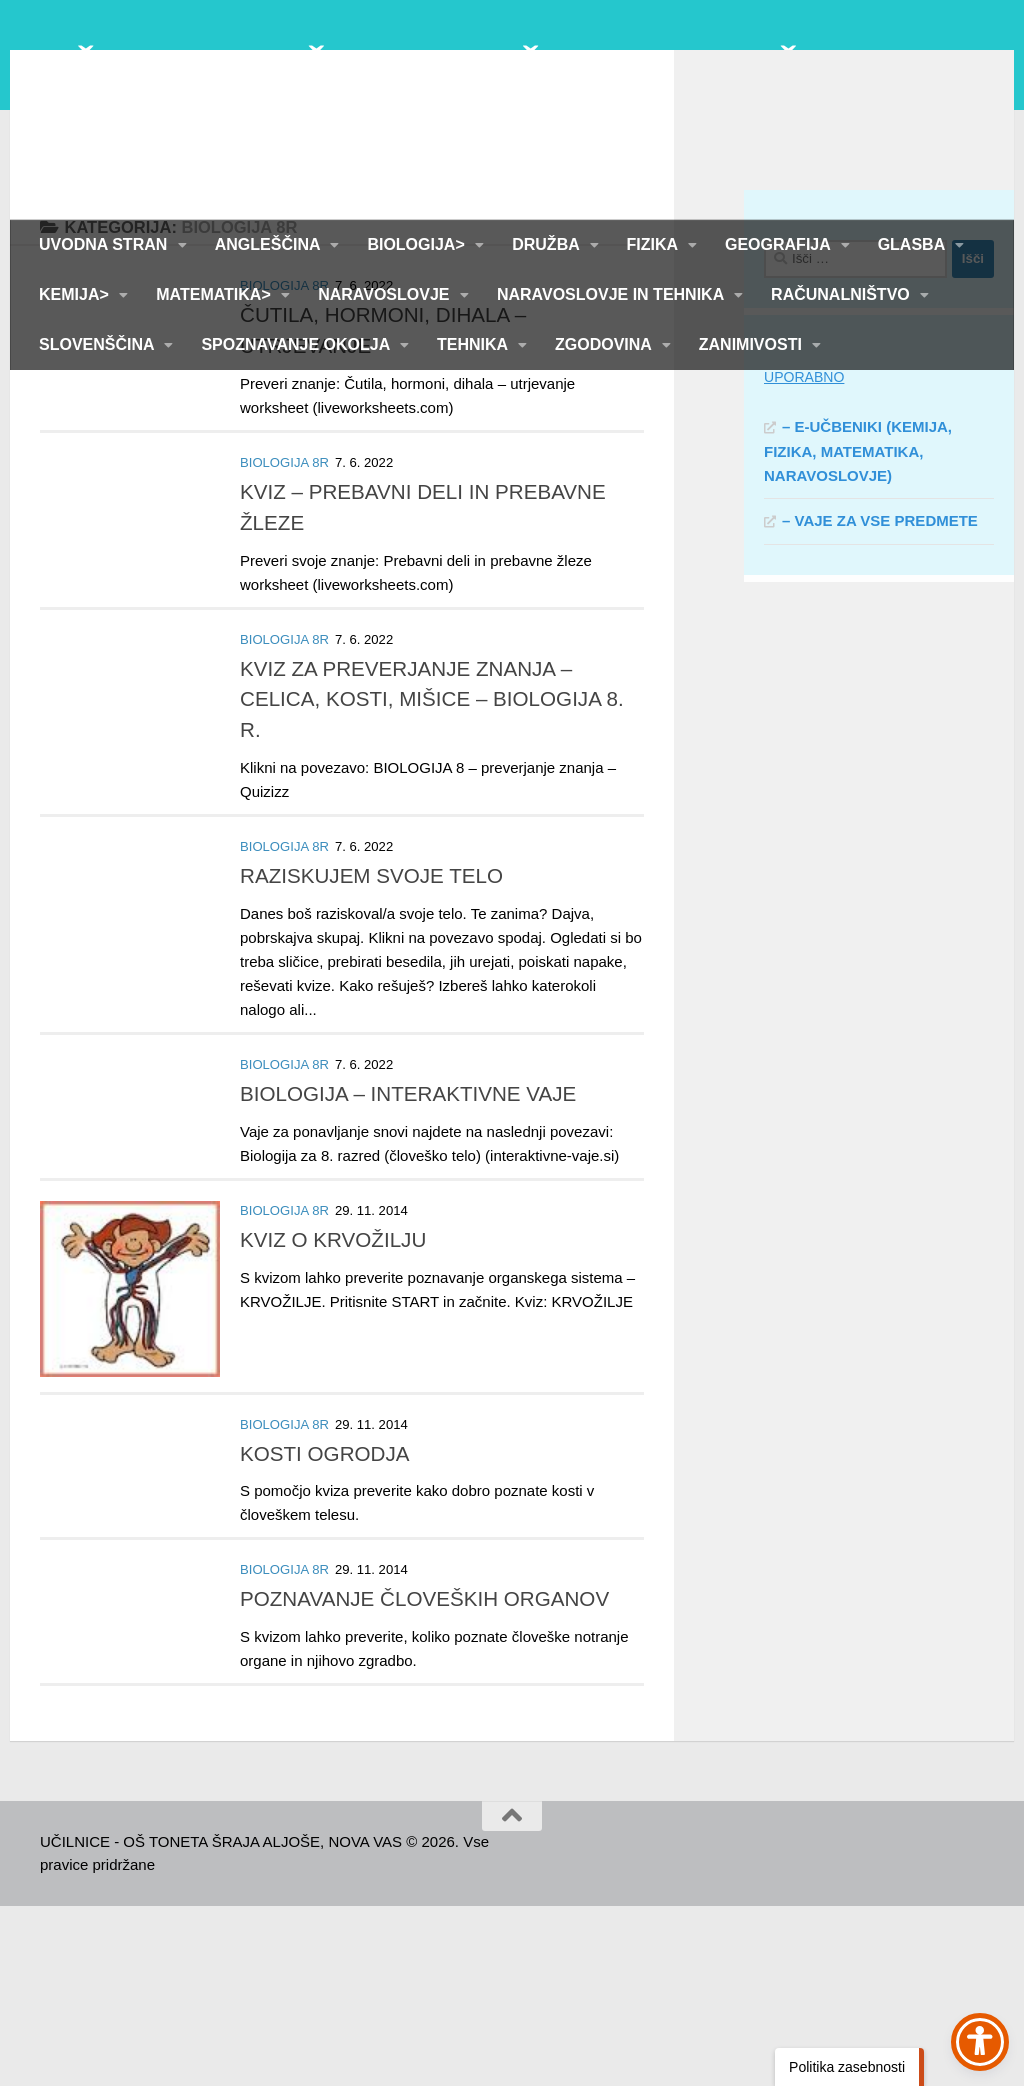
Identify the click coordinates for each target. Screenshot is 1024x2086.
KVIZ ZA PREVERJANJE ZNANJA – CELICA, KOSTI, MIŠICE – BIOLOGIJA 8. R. (432, 879)
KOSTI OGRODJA (324, 1633)
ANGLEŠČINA (270, 244)
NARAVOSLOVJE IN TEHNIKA (612, 294)
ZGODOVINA (605, 344)
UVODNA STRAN (105, 244)
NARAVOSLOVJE (386, 294)
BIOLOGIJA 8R (284, 465)
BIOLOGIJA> (418, 244)
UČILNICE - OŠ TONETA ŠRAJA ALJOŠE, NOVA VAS (503, 99)
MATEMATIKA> (215, 294)
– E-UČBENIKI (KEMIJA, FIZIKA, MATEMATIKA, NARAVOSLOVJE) (858, 631)
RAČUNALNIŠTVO (842, 294)
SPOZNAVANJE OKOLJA (297, 344)
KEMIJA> (76, 294)
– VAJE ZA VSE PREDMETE (880, 700)
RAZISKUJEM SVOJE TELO (371, 1055)
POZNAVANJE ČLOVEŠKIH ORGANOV (424, 1778)
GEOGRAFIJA (780, 244)
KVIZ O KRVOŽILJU (333, 1419)
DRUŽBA (547, 244)
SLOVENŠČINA (98, 344)
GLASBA (913, 244)
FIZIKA (654, 244)
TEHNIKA (474, 344)
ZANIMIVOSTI (753, 344)
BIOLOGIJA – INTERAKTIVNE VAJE (408, 1273)
